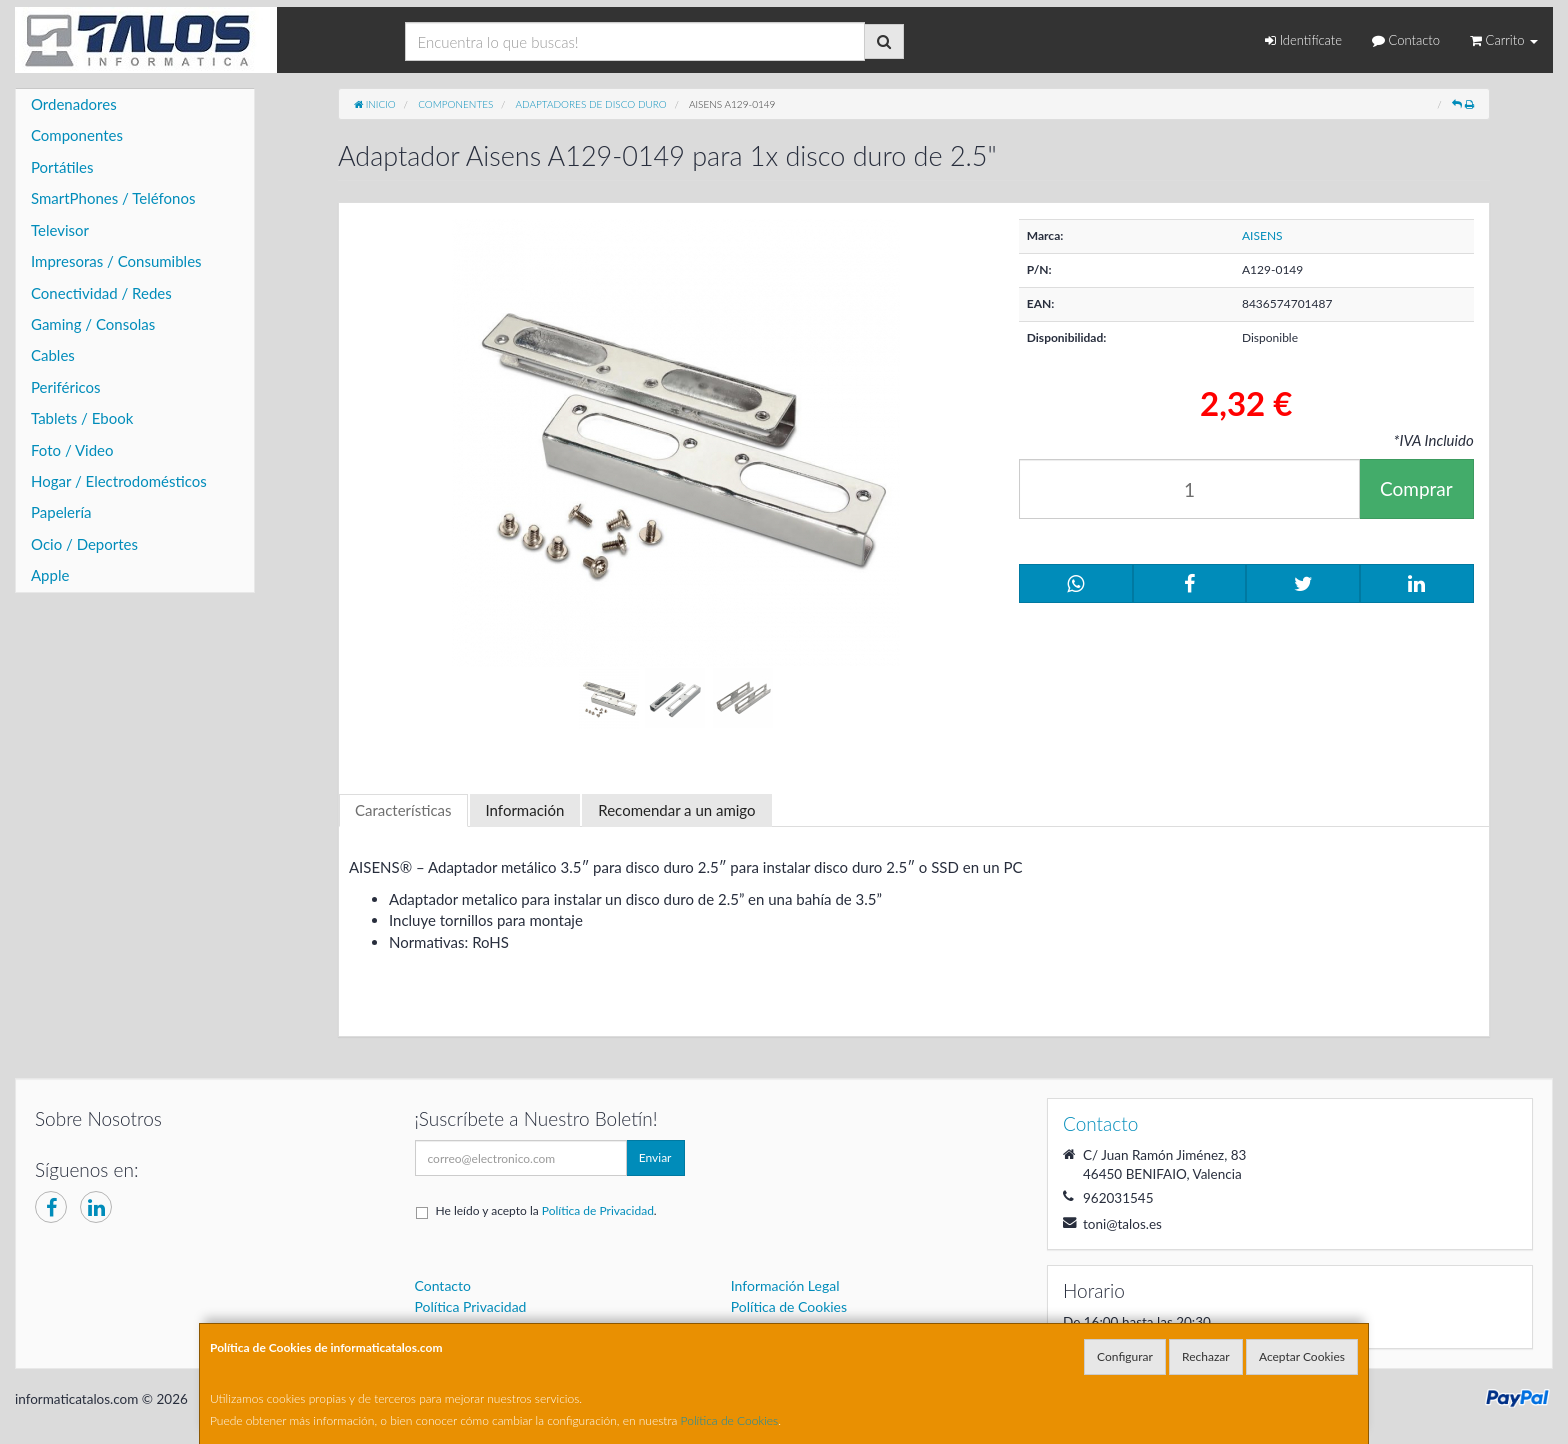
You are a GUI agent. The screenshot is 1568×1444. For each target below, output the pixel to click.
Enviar (655, 1157)
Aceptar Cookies (1302, 1356)
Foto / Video (72, 450)
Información (525, 810)
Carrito (1504, 40)
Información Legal (785, 1285)
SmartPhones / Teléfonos (113, 198)
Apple (50, 575)
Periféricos (66, 387)
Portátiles (62, 167)
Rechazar (1206, 1356)
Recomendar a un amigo (676, 810)
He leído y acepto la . (546, 1210)
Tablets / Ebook (82, 418)
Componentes (77, 135)
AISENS (1262, 235)
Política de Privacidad (598, 1210)
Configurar (1125, 1356)
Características (403, 810)
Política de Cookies (730, 1420)
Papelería (61, 512)
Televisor (60, 230)
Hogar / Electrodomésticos (119, 481)
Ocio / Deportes (84, 544)
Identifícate (1303, 40)
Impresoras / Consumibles (116, 261)
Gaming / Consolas (93, 324)
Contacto (1406, 40)
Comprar (1416, 488)
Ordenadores (74, 104)
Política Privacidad (471, 1306)
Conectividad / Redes (101, 293)
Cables (53, 355)
